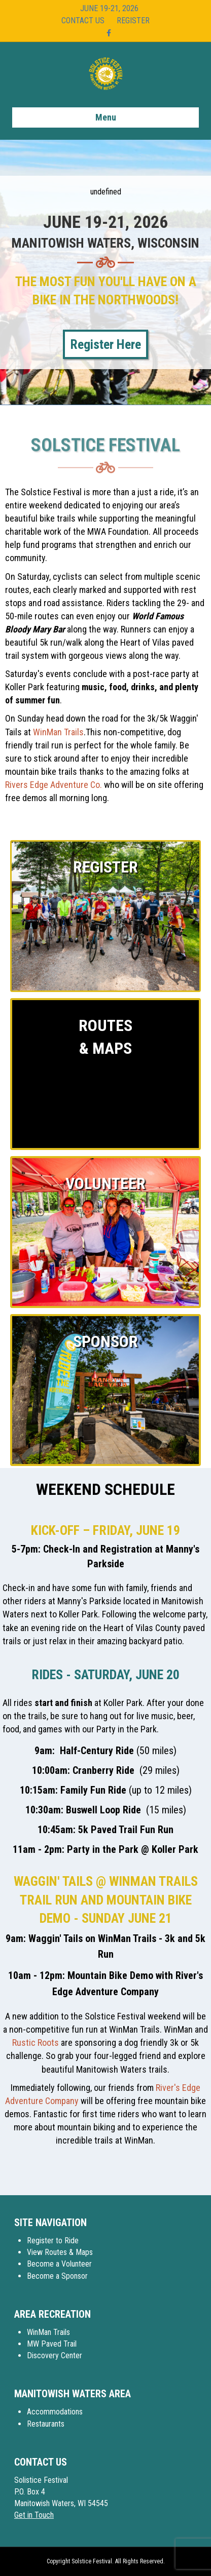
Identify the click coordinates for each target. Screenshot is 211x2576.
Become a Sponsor (57, 2276)
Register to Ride (53, 2240)
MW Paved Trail (52, 2344)
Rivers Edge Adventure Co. (53, 784)
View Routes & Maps (60, 2252)
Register (133, 20)
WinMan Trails (58, 732)
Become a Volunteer (59, 2264)
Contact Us (82, 20)
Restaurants (45, 2424)
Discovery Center (54, 2355)
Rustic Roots (35, 2042)
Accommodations (55, 2411)
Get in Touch (34, 2515)
